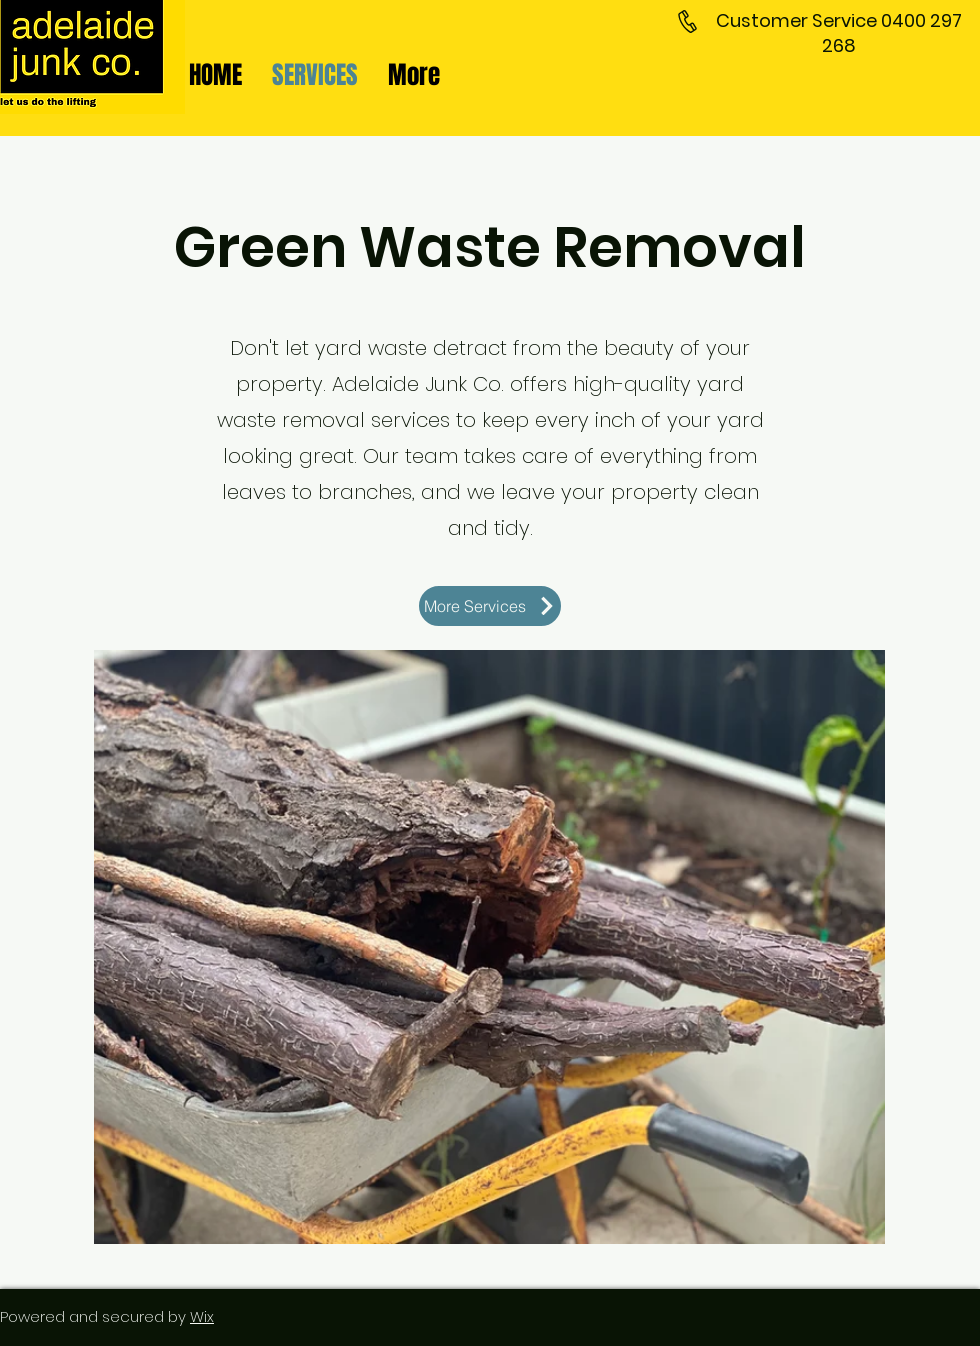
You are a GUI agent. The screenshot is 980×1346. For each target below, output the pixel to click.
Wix (202, 1316)
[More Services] (490, 606)
